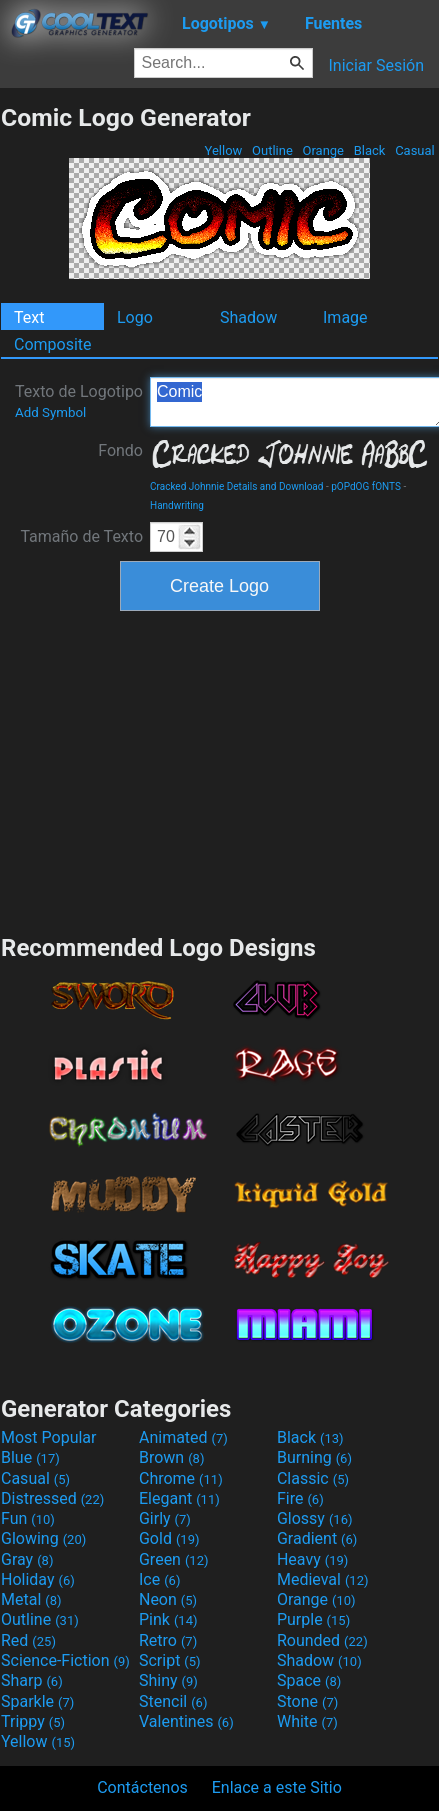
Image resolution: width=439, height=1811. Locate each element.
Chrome (181, 1478)
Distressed (52, 1498)
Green (174, 1559)
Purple (313, 1619)
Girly (165, 1518)
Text (29, 317)
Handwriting (177, 505)
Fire (300, 1498)
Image (345, 317)
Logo (135, 317)
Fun (28, 1518)
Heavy (312, 1559)
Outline (272, 150)
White (307, 1721)
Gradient (317, 1538)
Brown (171, 1457)
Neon (168, 1599)
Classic (313, 1478)
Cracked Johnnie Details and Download (236, 486)
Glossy (315, 1518)
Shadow (248, 317)
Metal (31, 1599)
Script (170, 1660)
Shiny (168, 1680)
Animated (183, 1437)
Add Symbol (50, 412)
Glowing (43, 1538)
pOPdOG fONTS (366, 486)
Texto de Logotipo (79, 401)
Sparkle (37, 1701)
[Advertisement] (220, 770)
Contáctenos (142, 1787)
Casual (415, 150)
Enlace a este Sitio (277, 1787)
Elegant (179, 1498)
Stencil (173, 1701)
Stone (307, 1701)
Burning (314, 1457)
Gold (169, 1538)
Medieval (323, 1579)
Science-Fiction (65, 1660)
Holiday (38, 1579)
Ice (159, 1579)
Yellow (223, 150)
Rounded (322, 1640)
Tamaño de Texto (81, 536)
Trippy (33, 1721)
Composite (53, 344)
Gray (27, 1559)
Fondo (120, 450)
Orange (323, 150)
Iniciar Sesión (376, 65)
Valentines (186, 1721)
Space (309, 1680)
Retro (168, 1640)
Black (369, 150)
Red (28, 1640)
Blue (30, 1457)
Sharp (32, 1680)
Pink (168, 1619)
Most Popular (49, 1437)
